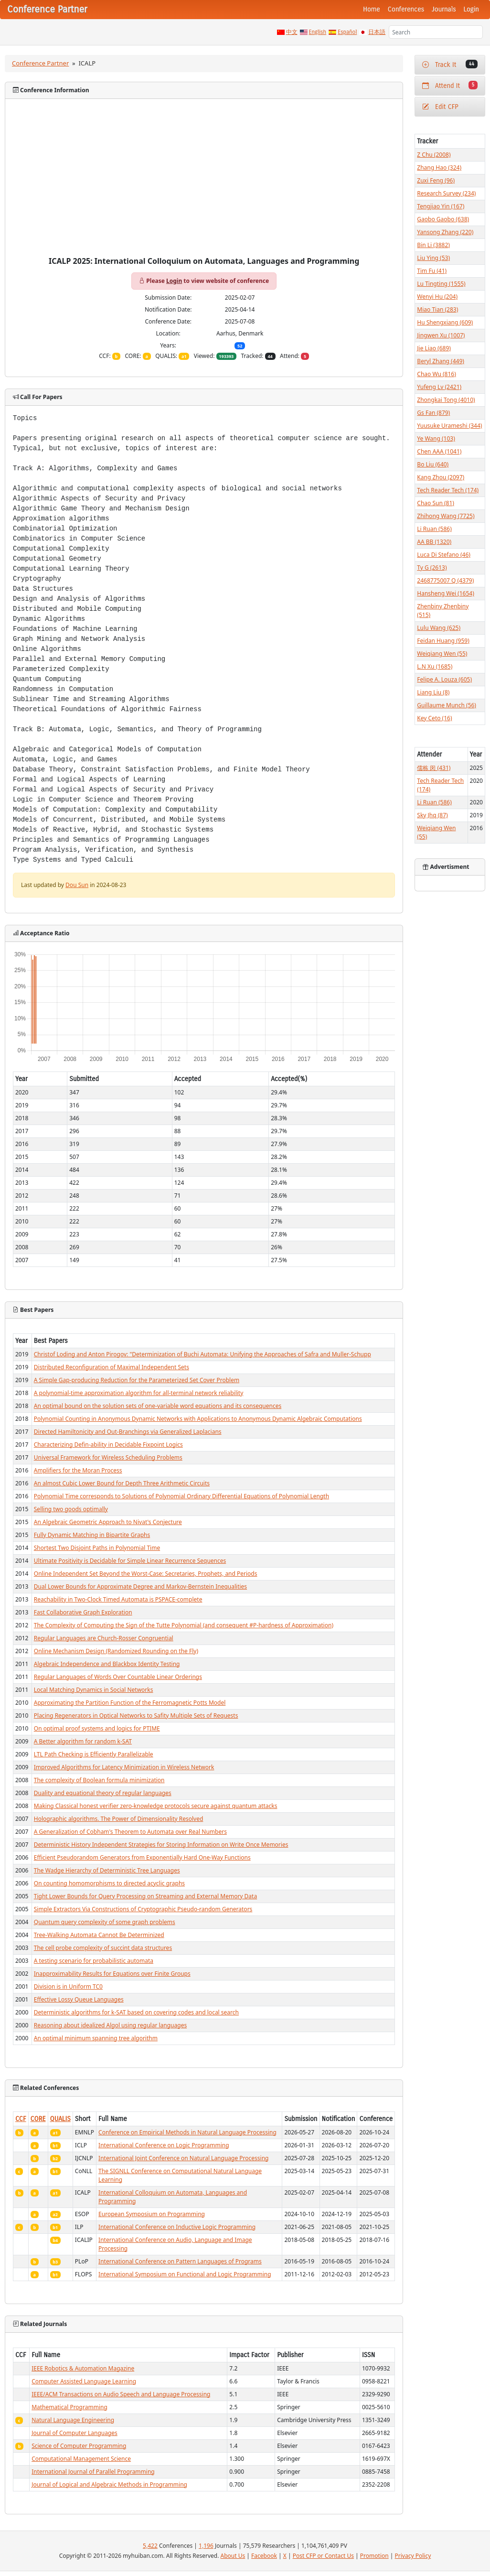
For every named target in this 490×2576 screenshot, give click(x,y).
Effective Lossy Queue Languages (79, 1999)
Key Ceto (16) (434, 718)
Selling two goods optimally (71, 1509)
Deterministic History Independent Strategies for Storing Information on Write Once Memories (161, 1844)
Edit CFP (440, 107)
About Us (233, 2556)
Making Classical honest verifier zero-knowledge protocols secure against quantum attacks (155, 1806)
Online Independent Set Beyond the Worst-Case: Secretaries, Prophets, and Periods (145, 1573)
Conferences (406, 9)
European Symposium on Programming (151, 2214)
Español (347, 32)
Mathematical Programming (69, 2407)
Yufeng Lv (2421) (439, 387)
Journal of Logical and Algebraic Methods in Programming (109, 2484)
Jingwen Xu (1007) (441, 335)
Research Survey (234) (446, 193)
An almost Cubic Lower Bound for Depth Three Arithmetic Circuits (122, 1483)
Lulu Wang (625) (438, 628)
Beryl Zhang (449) (440, 361)
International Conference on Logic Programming (163, 2145)
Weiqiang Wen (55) (442, 653)
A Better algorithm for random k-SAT (83, 1741)
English (318, 32)
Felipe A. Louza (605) (444, 679)
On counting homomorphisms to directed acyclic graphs (109, 1883)
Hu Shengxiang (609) (445, 322)
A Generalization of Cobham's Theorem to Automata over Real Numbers (130, 1832)
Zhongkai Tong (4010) (446, 400)
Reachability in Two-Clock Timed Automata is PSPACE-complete (118, 1599)
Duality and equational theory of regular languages (102, 1793)
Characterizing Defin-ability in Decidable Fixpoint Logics (108, 1444)
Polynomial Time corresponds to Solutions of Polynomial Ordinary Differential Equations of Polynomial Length (181, 1496)
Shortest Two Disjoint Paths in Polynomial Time (97, 1548)
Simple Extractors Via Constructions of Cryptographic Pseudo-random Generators (143, 1909)
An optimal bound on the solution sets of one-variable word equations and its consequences (157, 1406)
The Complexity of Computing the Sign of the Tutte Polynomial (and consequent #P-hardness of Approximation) (183, 1625)
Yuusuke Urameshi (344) (449, 426)
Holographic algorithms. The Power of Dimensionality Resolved (118, 1819)
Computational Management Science (81, 2459)
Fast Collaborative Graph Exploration (83, 1612)
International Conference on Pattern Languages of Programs (180, 2261)
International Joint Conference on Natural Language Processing (183, 2158)
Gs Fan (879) (433, 413)
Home (371, 9)
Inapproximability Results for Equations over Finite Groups (112, 1974)
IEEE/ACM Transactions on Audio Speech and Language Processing (121, 2394)
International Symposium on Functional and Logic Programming (184, 2274)
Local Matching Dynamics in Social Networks (93, 1690)
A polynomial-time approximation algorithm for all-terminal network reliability (139, 1393)
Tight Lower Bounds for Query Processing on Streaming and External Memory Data (145, 1896)
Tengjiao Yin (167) (440, 206)
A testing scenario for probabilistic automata (93, 1961)
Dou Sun (76, 885)
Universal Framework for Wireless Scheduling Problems (108, 1457)
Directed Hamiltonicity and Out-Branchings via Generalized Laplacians (128, 1432)
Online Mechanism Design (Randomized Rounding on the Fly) (116, 1651)
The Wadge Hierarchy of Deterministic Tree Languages (107, 1870)
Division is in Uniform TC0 (68, 1986)
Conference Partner (40, 63)
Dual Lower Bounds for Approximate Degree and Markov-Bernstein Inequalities (140, 1586)
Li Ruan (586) (434, 529)
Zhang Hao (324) (439, 167)
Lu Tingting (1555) (441, 284)
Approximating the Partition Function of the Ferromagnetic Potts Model (130, 1703)
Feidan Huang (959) (443, 641)
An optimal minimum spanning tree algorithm (96, 2038)
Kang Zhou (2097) (440, 477)
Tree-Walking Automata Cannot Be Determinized (99, 1935)
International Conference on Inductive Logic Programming (177, 2227)
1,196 (206, 2546)
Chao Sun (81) (435, 503)
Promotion (374, 2556)
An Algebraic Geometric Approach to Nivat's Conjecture (108, 1522)
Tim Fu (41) (432, 271)
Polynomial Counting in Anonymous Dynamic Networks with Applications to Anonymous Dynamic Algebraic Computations (198, 1419)
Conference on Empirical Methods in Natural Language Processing (187, 2132)
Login (471, 9)
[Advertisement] (204, 185)
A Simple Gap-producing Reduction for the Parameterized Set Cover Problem (136, 1380)
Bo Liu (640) (432, 464)
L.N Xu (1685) (434, 666)
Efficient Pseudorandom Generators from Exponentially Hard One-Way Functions (142, 1857)
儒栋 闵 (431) (433, 768)
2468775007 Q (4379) (445, 580)
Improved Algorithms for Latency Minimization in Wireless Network (124, 1767)
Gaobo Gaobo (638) (443, 219)
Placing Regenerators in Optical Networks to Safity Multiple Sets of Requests (136, 1715)
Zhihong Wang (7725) (445, 516)
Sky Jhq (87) (432, 815)
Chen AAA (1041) (439, 451)
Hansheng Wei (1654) (445, 593)
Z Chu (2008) (433, 155)
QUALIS (60, 2119)
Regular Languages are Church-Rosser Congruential (103, 1638)
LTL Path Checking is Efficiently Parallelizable (93, 1754)
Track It (450, 64)
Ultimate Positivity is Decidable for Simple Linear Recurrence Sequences (130, 1561)
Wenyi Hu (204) (437, 296)
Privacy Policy (413, 2556)
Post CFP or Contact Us (323, 2556)
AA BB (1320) (434, 542)
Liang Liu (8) (433, 692)
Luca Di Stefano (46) (443, 555)
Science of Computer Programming (79, 2446)
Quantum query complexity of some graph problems (104, 1922)
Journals (444, 9)
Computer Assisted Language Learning (84, 2381)
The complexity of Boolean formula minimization (99, 1780)
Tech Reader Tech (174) (448, 490)
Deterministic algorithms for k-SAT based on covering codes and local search (136, 2012)
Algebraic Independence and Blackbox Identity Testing (107, 1664)
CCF (20, 2119)
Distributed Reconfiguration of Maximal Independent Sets (111, 1367)
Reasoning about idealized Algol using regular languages (110, 2025)
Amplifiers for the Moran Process (78, 1470)
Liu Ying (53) (433, 258)
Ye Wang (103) (436, 438)
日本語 (376, 32)
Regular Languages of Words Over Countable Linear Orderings (118, 1677)
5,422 (150, 2546)
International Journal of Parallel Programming (93, 2472)
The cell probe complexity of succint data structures (103, 1948)
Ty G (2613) (432, 567)
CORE (38, 2119)
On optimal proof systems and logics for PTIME (97, 1728)
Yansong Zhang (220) (445, 232)
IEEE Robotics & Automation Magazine (83, 2368)
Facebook (264, 2556)
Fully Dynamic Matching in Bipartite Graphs (92, 1535)
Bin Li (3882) (433, 245)
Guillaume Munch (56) (446, 705)
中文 (292, 32)
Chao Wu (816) (436, 374)
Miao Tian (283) (437, 309)
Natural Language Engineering (73, 2420)
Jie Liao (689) (434, 348)
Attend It (450, 85)
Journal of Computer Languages (74, 2433)
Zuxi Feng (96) (436, 180)
